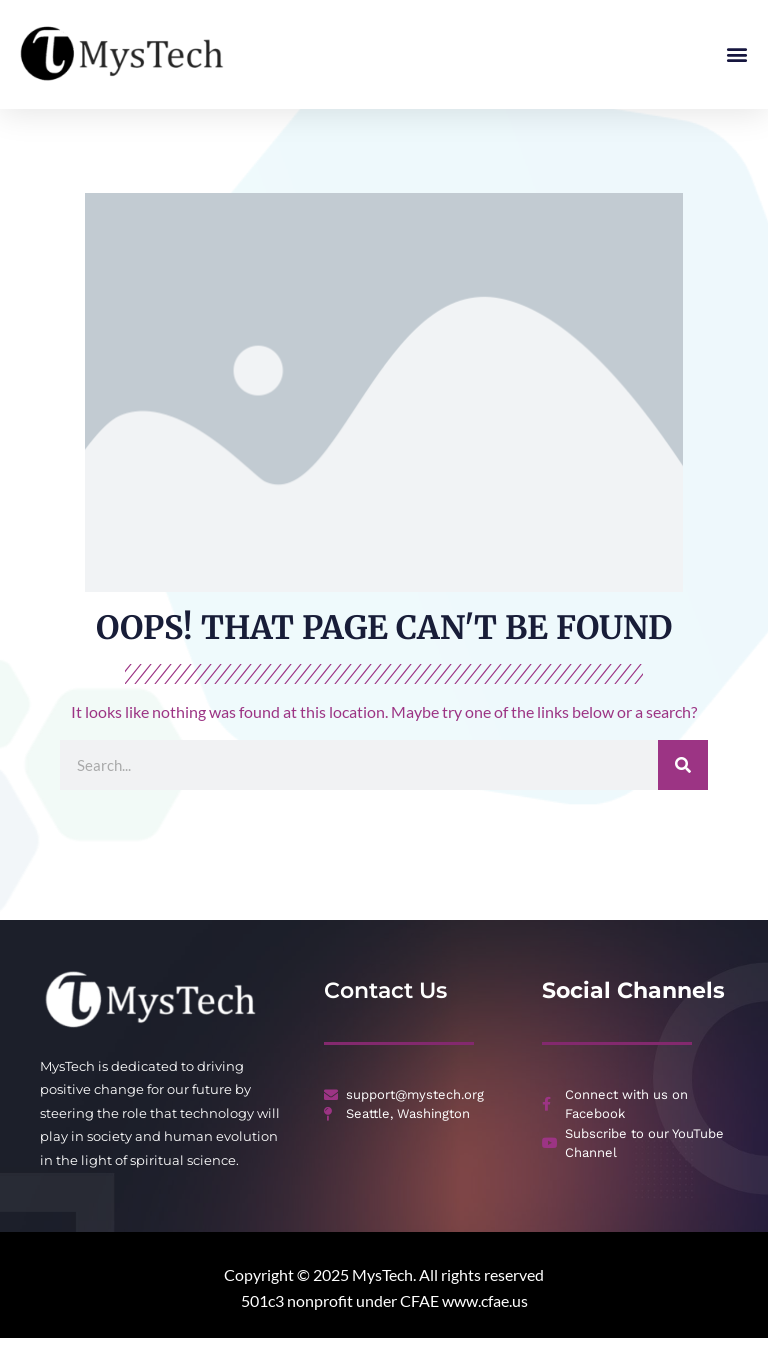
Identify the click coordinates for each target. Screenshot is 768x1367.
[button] (736, 54)
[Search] (683, 795)
